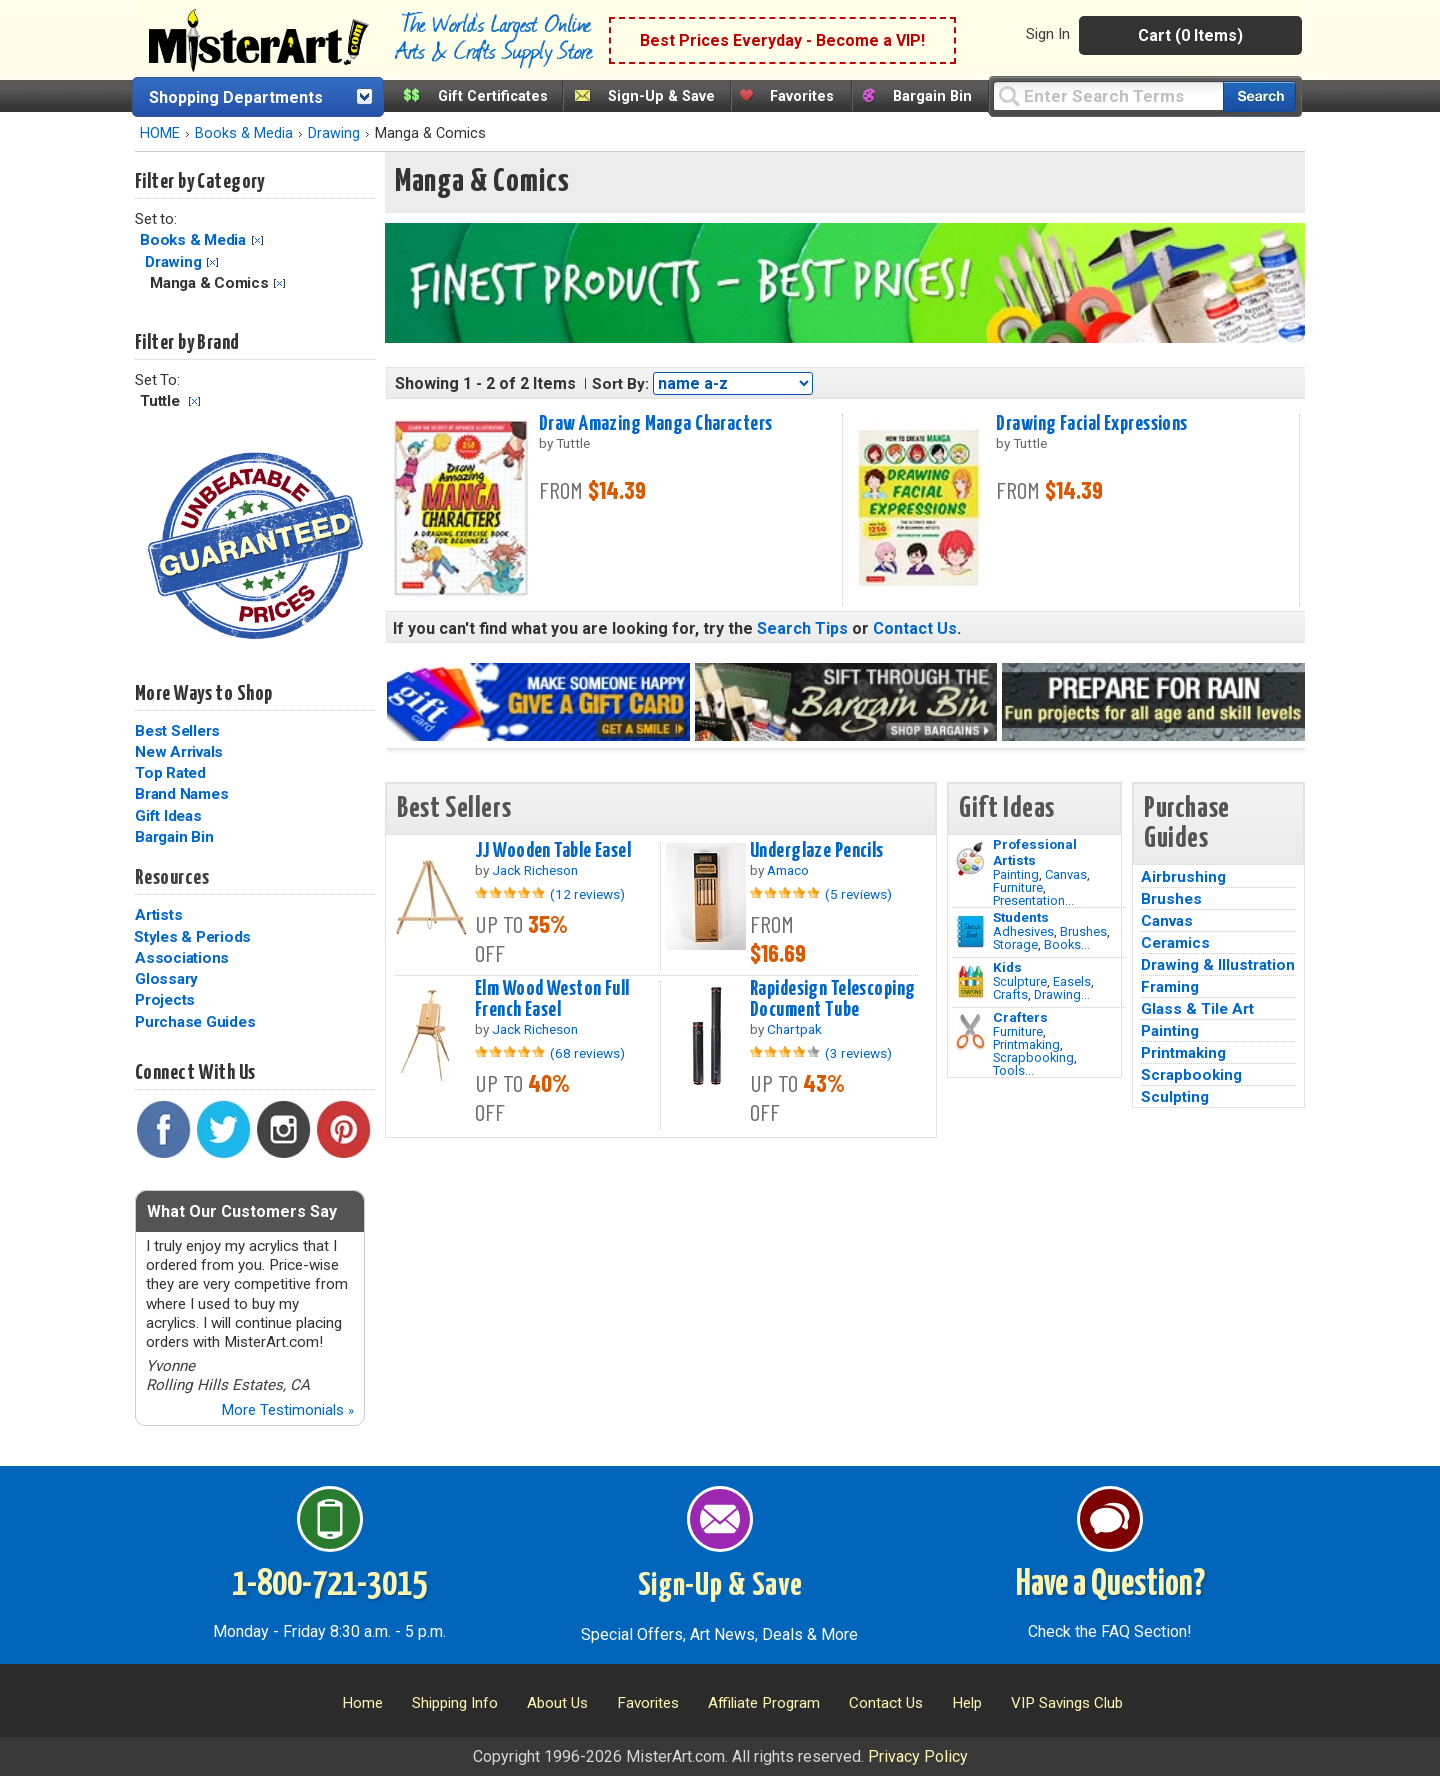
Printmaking (1026, 1044)
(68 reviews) (587, 1053)
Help (967, 1703)
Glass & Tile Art (1197, 1009)
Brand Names (181, 794)
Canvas (1066, 874)
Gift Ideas (168, 816)
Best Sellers (177, 731)
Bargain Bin (932, 96)
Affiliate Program (764, 1703)
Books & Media (244, 133)
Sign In (1048, 34)
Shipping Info (455, 1703)
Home (362, 1703)
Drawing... (1062, 994)
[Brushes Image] (970, 932)
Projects (165, 1000)
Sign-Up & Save (661, 96)
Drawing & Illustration (1218, 965)
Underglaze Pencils (817, 851)
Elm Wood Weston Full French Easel (552, 999)
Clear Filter (257, 240)
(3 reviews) (858, 1053)
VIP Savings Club (1067, 1703)
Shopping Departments (236, 97)
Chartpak (794, 1029)
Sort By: (620, 384)
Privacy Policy (918, 1756)
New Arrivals (179, 752)
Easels (1072, 981)
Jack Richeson (535, 870)
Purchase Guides (195, 1022)
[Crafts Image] (970, 982)
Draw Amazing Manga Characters (656, 424)
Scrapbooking (1033, 1057)
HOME (160, 133)
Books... (1067, 944)
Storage (1015, 944)
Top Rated (170, 773)
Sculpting (1175, 1097)
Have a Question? (1110, 1585)
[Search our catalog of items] (1259, 96)
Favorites (802, 96)
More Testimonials (287, 1410)
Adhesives (1023, 931)
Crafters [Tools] (1020, 1017)
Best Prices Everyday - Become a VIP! (782, 40)
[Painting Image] (970, 859)
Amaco (788, 870)
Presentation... (1033, 900)
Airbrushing (1183, 877)
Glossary (166, 979)
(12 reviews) (587, 894)
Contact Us (915, 628)
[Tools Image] (970, 1032)
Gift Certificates (493, 96)
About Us (557, 1703)
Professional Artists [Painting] (1035, 852)
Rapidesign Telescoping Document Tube (833, 999)
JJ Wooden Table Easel (553, 851)
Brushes (1083, 931)
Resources (172, 878)
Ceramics (1175, 943)
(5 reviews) (858, 894)
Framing (1170, 987)
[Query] (1108, 95)
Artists (158, 915)
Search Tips (802, 628)
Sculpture (1020, 981)
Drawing (334, 133)
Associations (182, 958)
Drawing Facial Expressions (1091, 424)
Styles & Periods (192, 937)
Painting (1016, 874)
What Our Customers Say (242, 1211)
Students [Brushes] (1021, 917)
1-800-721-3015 (329, 1585)
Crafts (1010, 994)
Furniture (1018, 887)
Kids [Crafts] (1007, 967)
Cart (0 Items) (1190, 35)
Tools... (1013, 1070)
